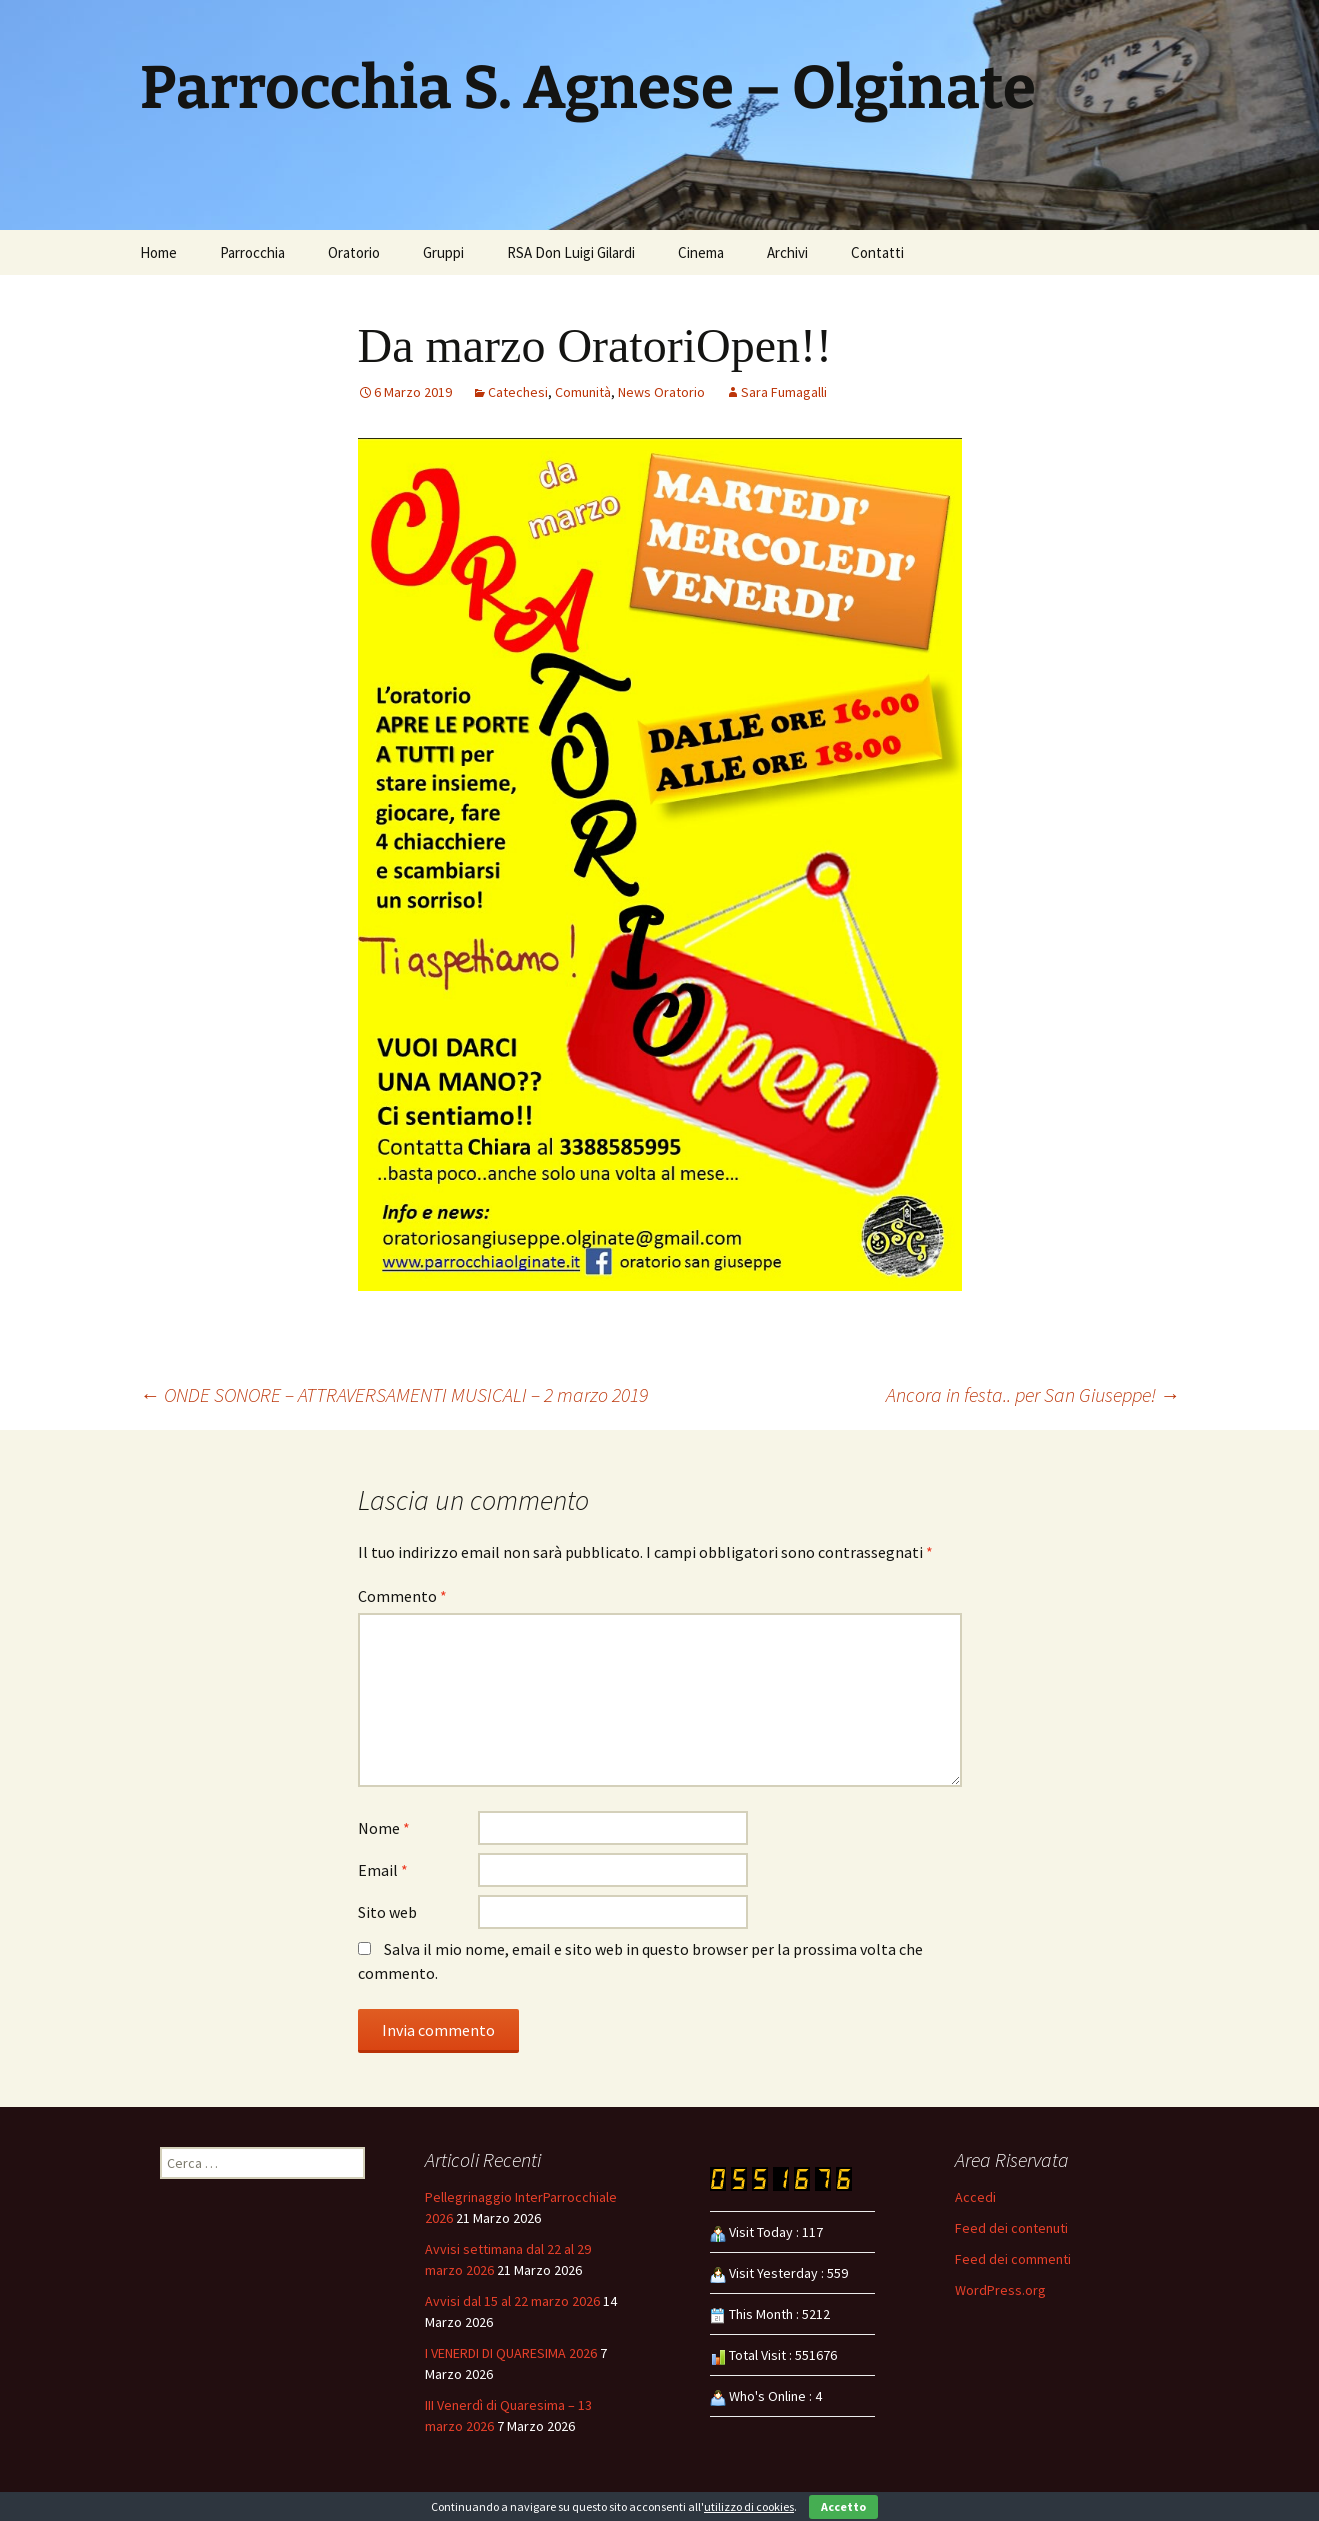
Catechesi (518, 392)
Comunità (583, 392)
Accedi (975, 2197)
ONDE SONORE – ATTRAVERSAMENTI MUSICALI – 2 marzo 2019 (394, 1394)
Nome (384, 1828)
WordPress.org (1000, 2290)
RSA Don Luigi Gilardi (571, 252)
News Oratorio (661, 392)
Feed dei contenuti (1011, 2228)
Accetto (843, 2506)
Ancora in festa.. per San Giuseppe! (1033, 1394)
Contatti (877, 252)
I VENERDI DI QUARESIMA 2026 (511, 2353)
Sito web (387, 1912)
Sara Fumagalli (784, 392)
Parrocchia (252, 252)
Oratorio (354, 252)
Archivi (787, 252)
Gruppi (443, 252)
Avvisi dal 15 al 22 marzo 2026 (512, 2301)
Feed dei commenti (1013, 2259)
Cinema (701, 252)
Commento (402, 1596)
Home (158, 252)
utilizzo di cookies (749, 2506)
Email (383, 1870)
